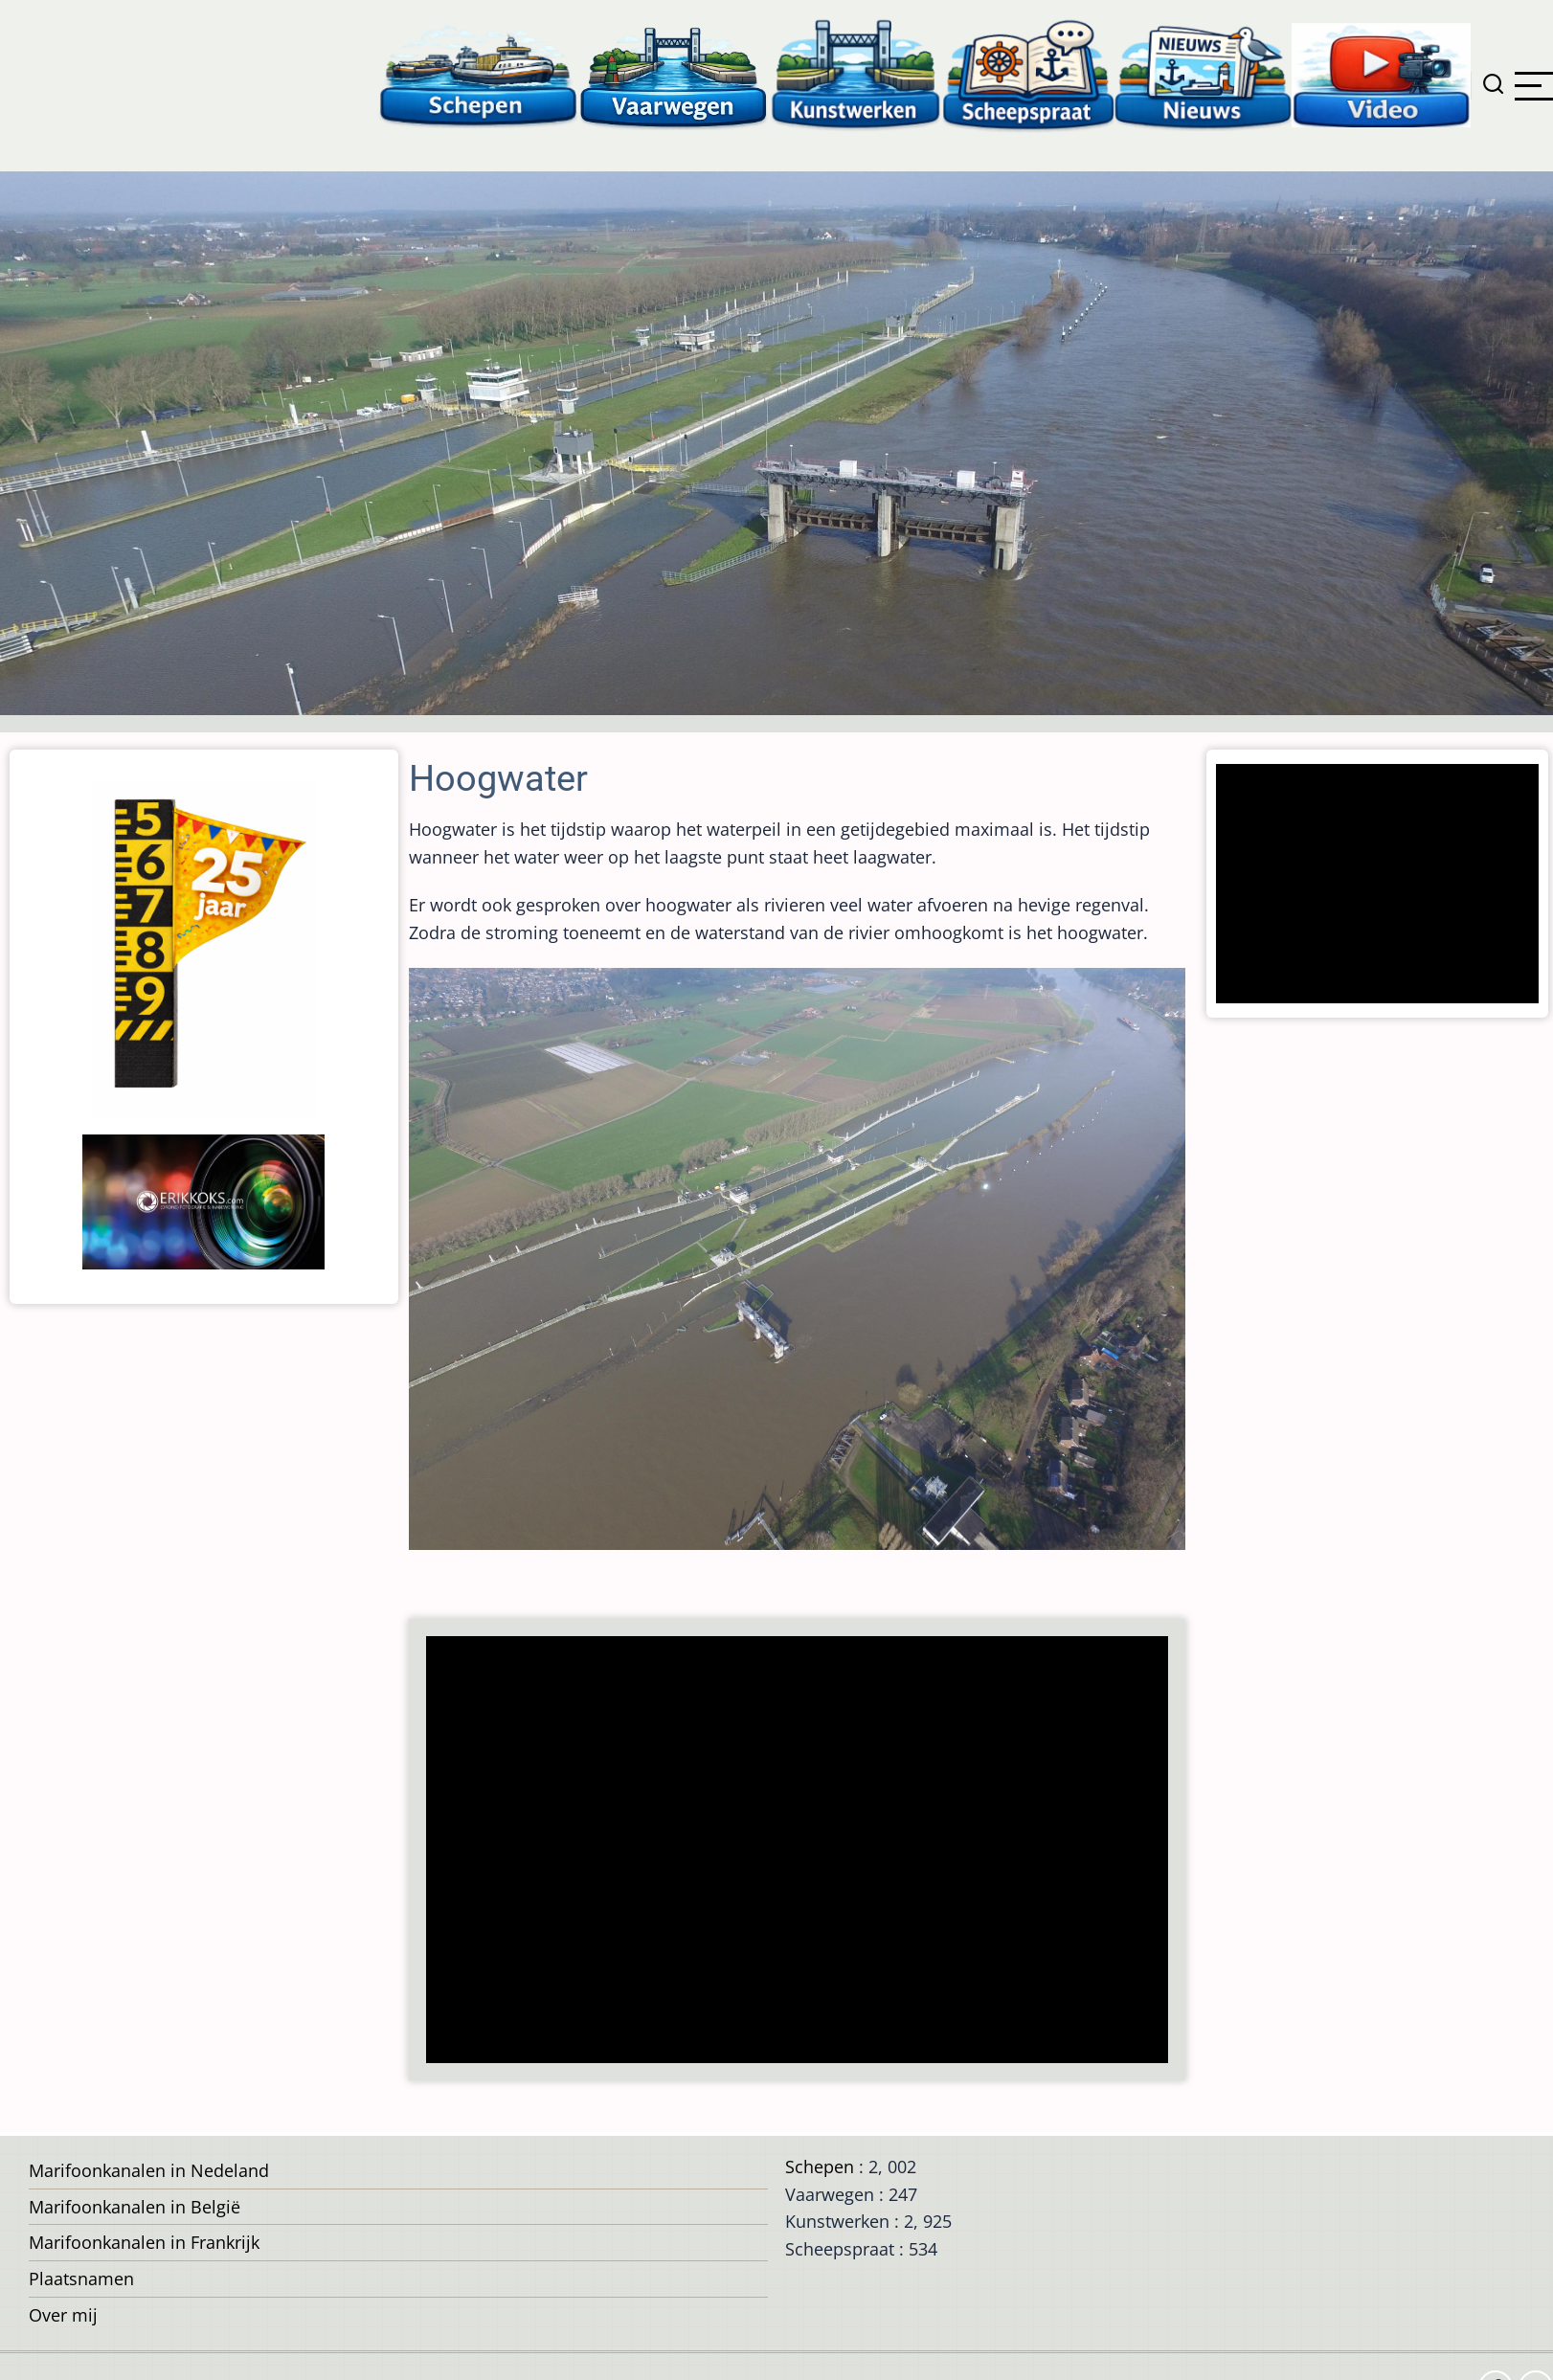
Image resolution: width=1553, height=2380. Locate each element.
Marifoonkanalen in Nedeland (149, 2170)
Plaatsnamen (81, 2278)
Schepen (819, 2166)
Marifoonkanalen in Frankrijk (144, 2242)
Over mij (63, 2314)
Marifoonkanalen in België (134, 2206)
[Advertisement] (788, 1851)
